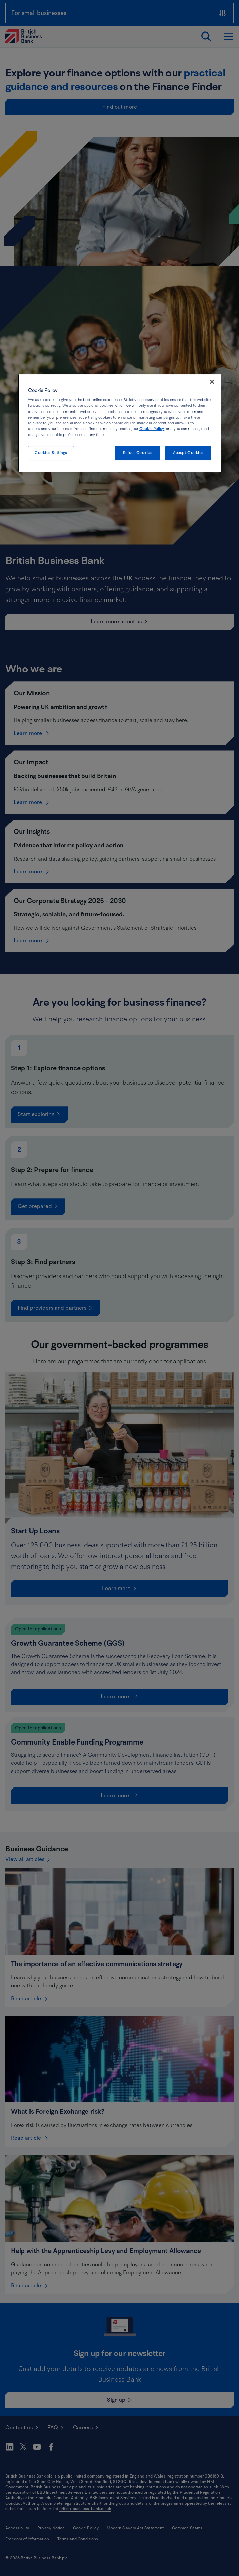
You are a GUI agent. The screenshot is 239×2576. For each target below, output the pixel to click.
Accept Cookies (188, 453)
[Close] (211, 381)
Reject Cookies (137, 453)
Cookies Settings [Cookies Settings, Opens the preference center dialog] (51, 453)
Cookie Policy (151, 428)
